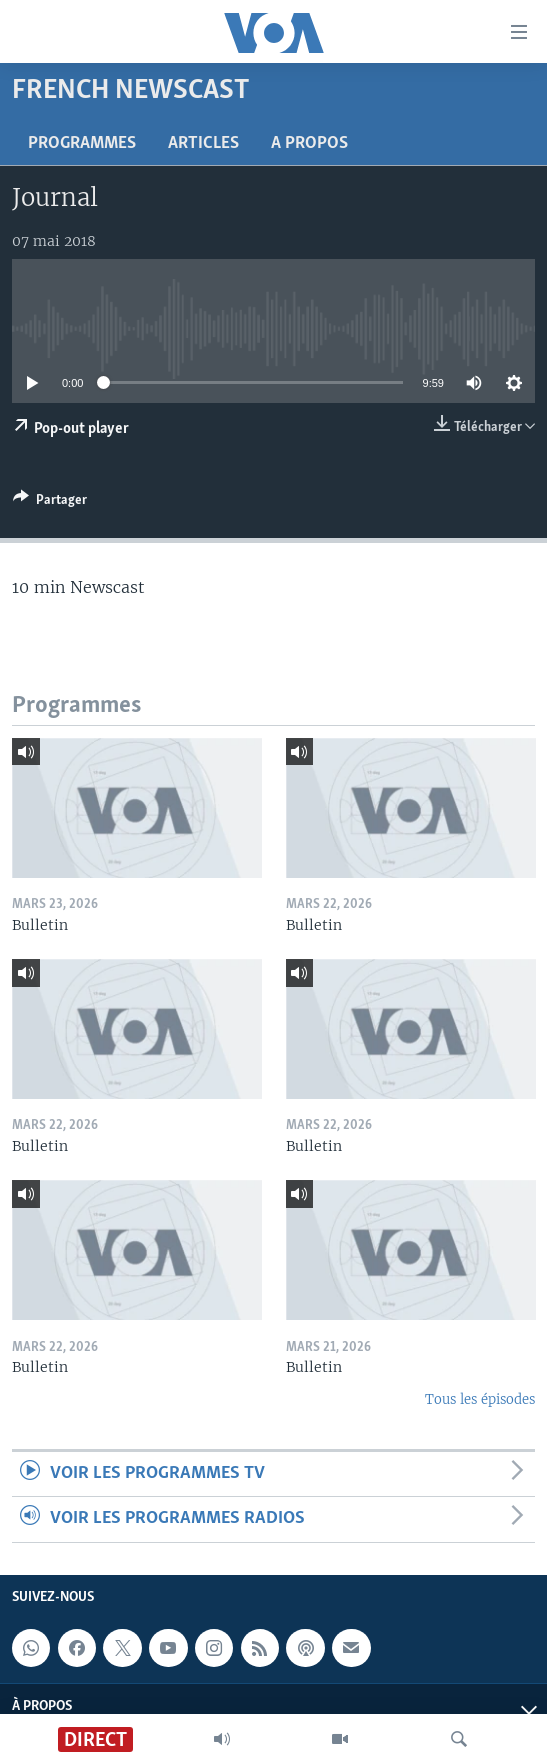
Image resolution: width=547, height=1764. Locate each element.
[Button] (50, 503)
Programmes (82, 143)
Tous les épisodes (480, 1399)
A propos (309, 143)
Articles (203, 143)
